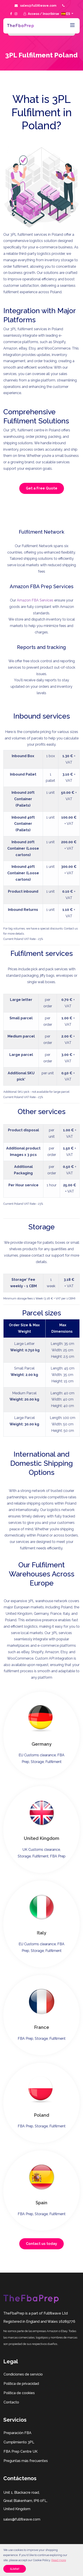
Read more (58, 2560)
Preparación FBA (17, 2433)
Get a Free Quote (41, 488)
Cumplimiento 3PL (18, 2442)
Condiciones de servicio (23, 2374)
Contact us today (41, 2244)
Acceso (34, 14)
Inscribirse (51, 14)
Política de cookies (19, 2393)
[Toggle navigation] (72, 24)
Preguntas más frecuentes (25, 2461)
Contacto (11, 2402)
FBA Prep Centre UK (20, 2451)
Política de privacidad (21, 2383)
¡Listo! (14, 2568)
